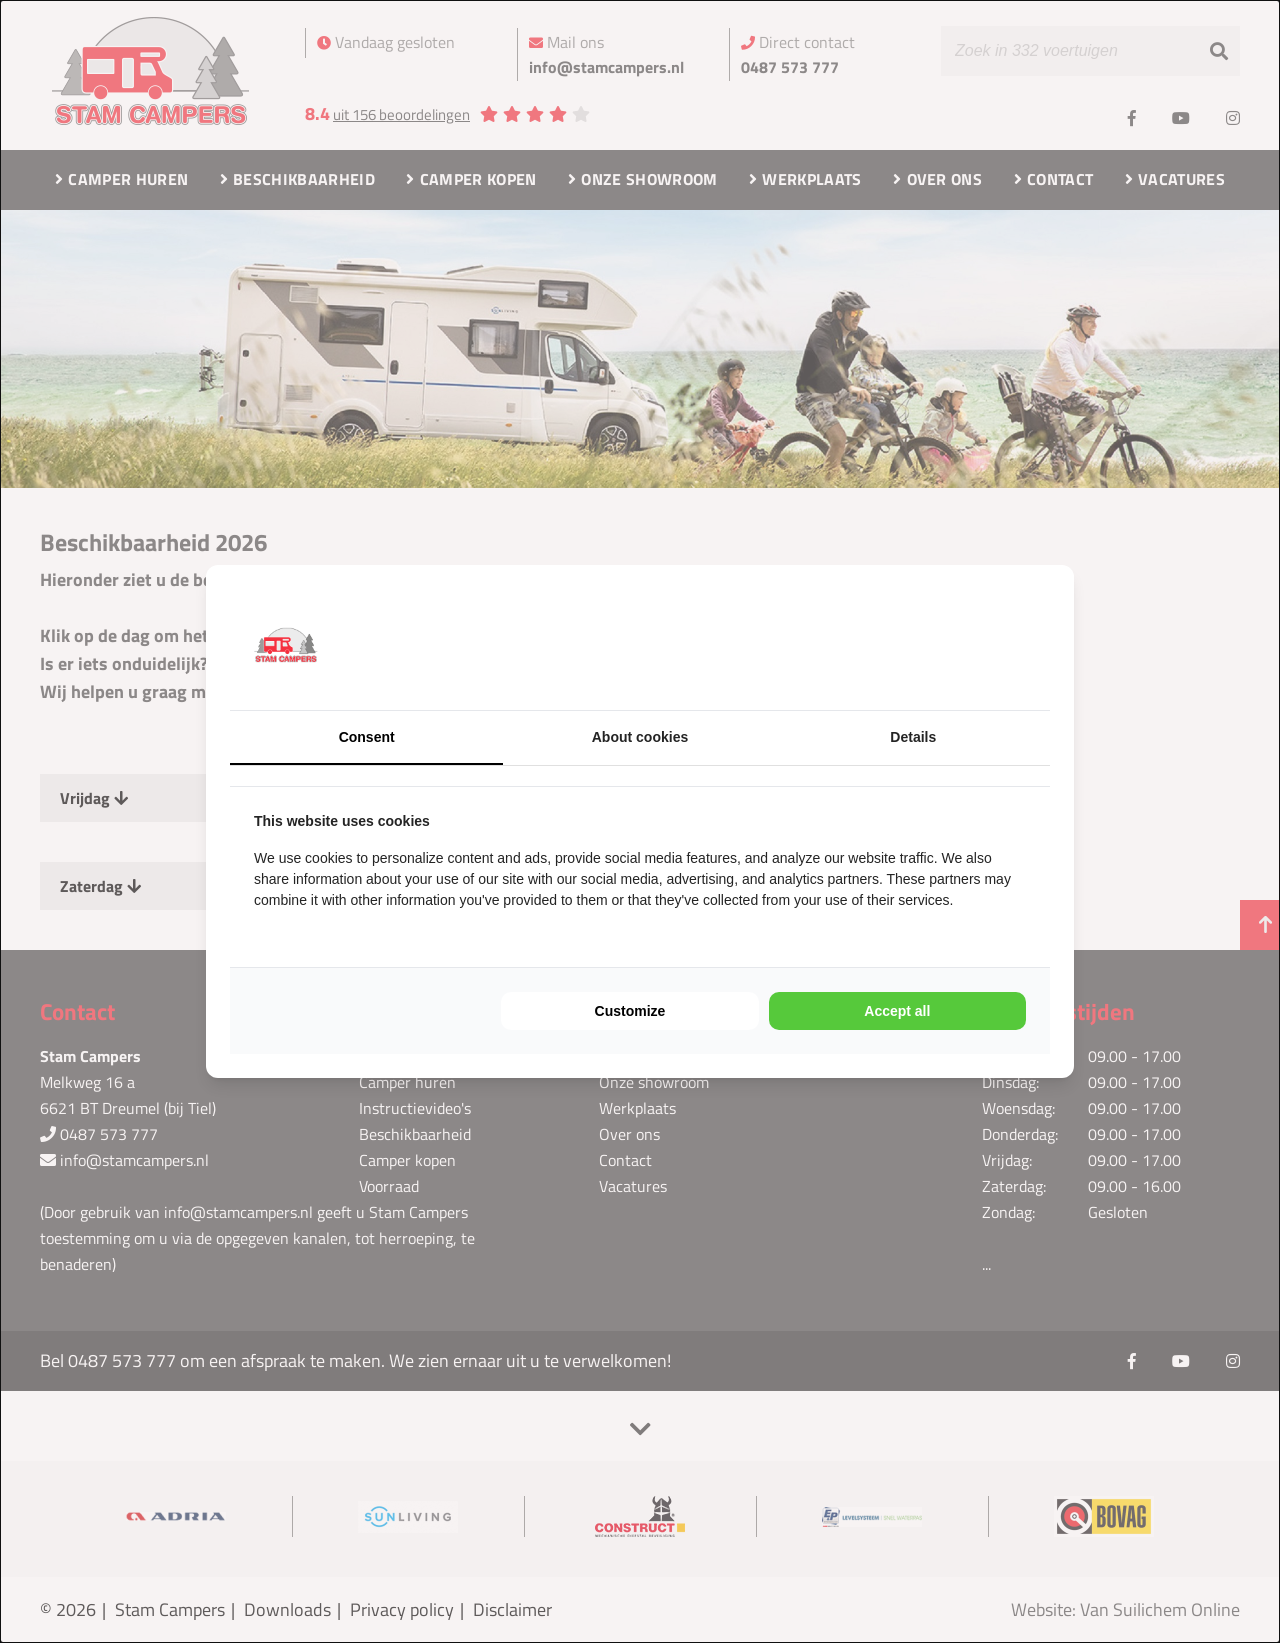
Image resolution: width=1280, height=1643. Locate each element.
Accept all (897, 1011)
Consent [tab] (367, 737)
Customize (630, 1011)
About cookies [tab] (640, 737)
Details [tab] (913, 737)
